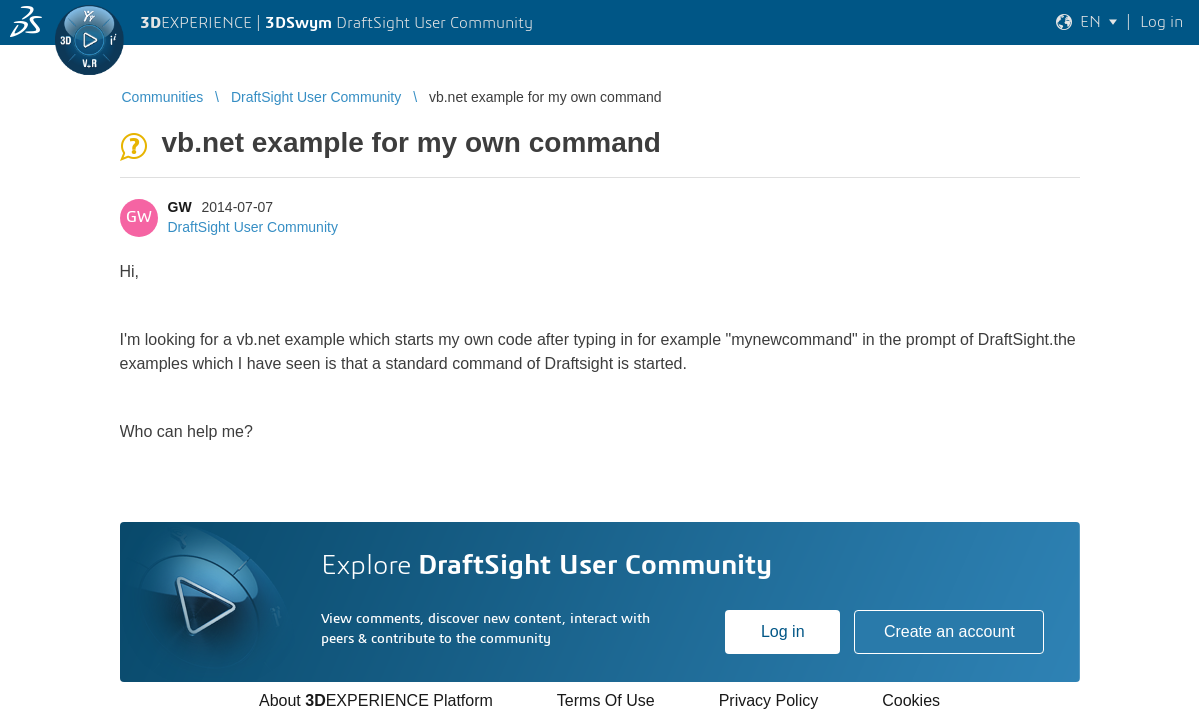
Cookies (911, 700)
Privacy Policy (769, 700)
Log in (783, 631)
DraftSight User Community (253, 227)
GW (180, 207)
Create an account (949, 631)
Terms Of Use (606, 700)
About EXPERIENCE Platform (376, 700)
